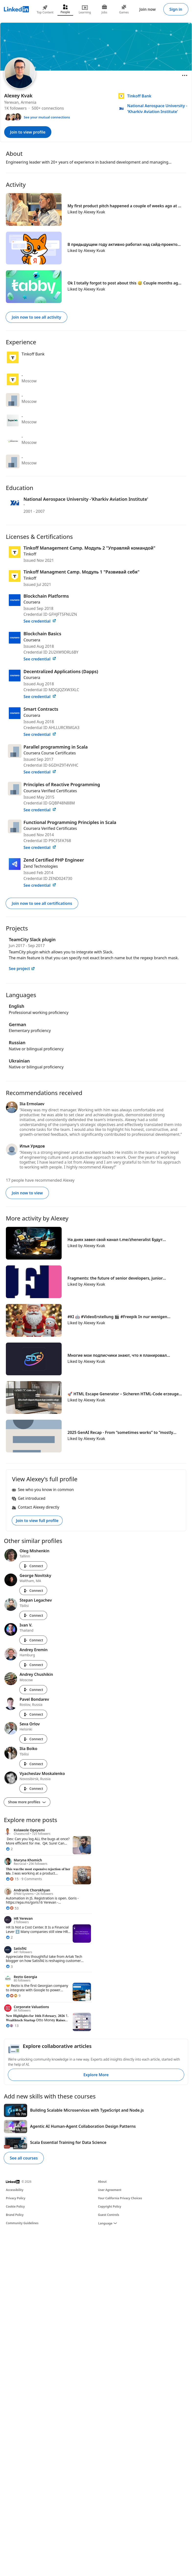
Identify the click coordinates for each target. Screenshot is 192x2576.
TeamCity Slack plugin (32, 939)
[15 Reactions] (12, 1878)
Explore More (96, 2074)
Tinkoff (29, 554)
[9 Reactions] (13, 1995)
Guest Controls (108, 2215)
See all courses (24, 2158)
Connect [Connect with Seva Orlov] (33, 1739)
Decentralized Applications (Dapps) (60, 671)
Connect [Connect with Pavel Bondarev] (33, 1714)
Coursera (31, 602)
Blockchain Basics (42, 633)
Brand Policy (14, 2215)
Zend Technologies (40, 866)
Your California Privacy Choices (120, 2198)
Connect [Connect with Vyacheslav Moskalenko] (33, 1788)
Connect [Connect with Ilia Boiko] (33, 1764)
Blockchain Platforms (46, 596)
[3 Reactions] (9, 1966)
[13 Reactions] (12, 2025)
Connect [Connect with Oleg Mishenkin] (33, 1566)
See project (22, 968)
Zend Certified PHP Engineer (53, 860)
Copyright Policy (109, 2206)
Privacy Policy (15, 2198)
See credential (39, 621)
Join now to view (27, 1193)
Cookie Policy (15, 2206)
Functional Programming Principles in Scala (69, 822)
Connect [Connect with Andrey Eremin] (33, 1664)
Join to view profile (27, 132)
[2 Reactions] (9, 1848)
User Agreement (110, 2190)
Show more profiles (27, 1802)
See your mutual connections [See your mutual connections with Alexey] (47, 117)
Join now (147, 9)
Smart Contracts (40, 709)
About (102, 2182)
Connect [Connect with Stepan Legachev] (33, 1615)
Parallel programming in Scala (55, 747)
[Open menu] (185, 75)
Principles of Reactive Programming (61, 784)
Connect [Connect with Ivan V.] (33, 1640)
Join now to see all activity (36, 317)
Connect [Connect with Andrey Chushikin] (33, 1689)
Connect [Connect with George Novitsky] (33, 1590)
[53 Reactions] (12, 1908)
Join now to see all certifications (42, 903)
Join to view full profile (37, 1520)
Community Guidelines (22, 2223)
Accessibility (14, 2190)
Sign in (175, 9)
